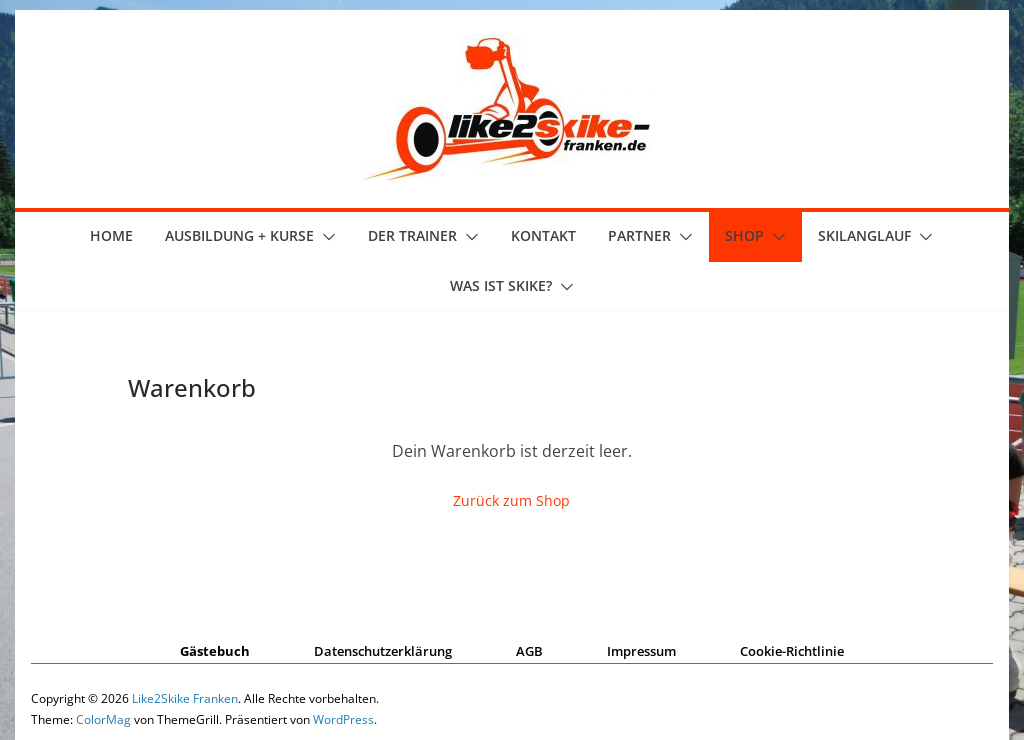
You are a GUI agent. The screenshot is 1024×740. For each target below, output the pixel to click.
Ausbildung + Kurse (239, 235)
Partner (639, 235)
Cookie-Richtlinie (792, 651)
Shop (744, 235)
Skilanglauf (864, 235)
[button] (325, 237)
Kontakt (543, 235)
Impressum (641, 651)
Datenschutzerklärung (383, 651)
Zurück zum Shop (511, 500)
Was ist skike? (501, 285)
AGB (529, 651)
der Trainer (412, 235)
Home (111, 235)
